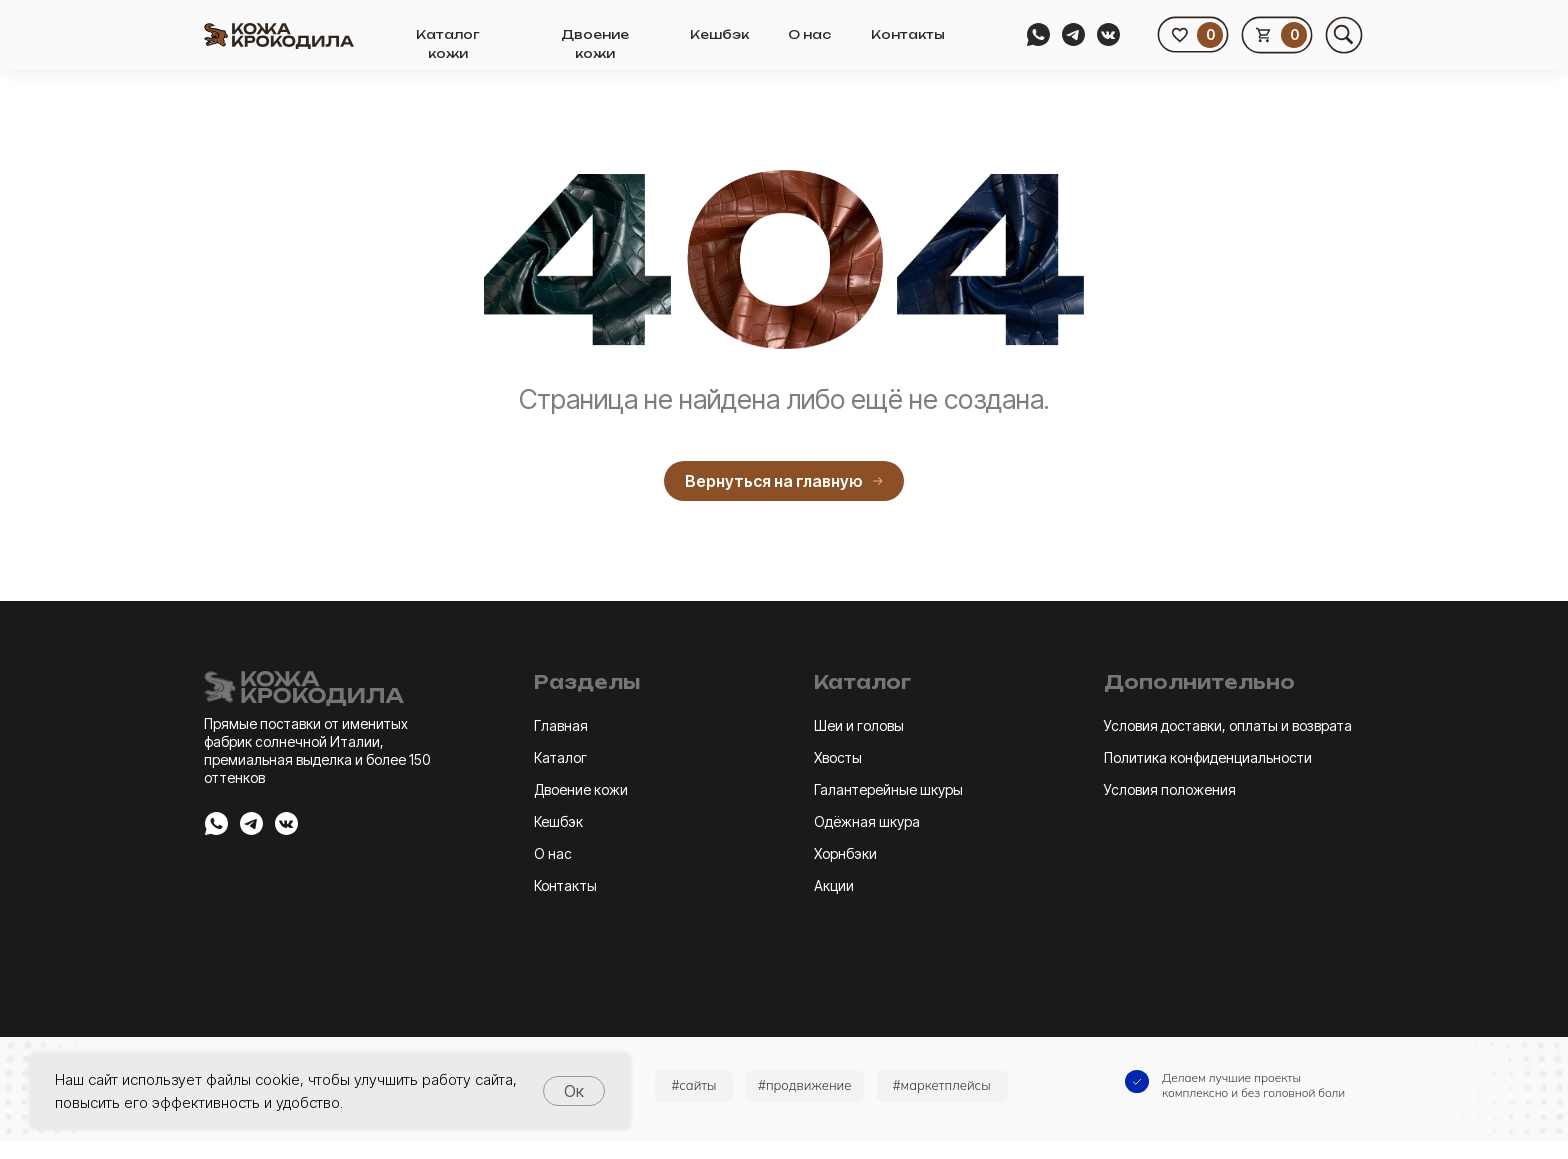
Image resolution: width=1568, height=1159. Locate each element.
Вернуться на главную (784, 481)
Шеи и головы (859, 725)
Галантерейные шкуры (888, 789)
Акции (834, 885)
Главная (561, 725)
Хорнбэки (845, 853)
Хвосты (838, 757)
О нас (809, 34)
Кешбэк (719, 34)
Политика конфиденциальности (1208, 757)
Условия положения (1170, 789)
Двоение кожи (581, 789)
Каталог (560, 757)
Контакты (908, 34)
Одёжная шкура (867, 821)
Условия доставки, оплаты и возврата (1228, 725)
